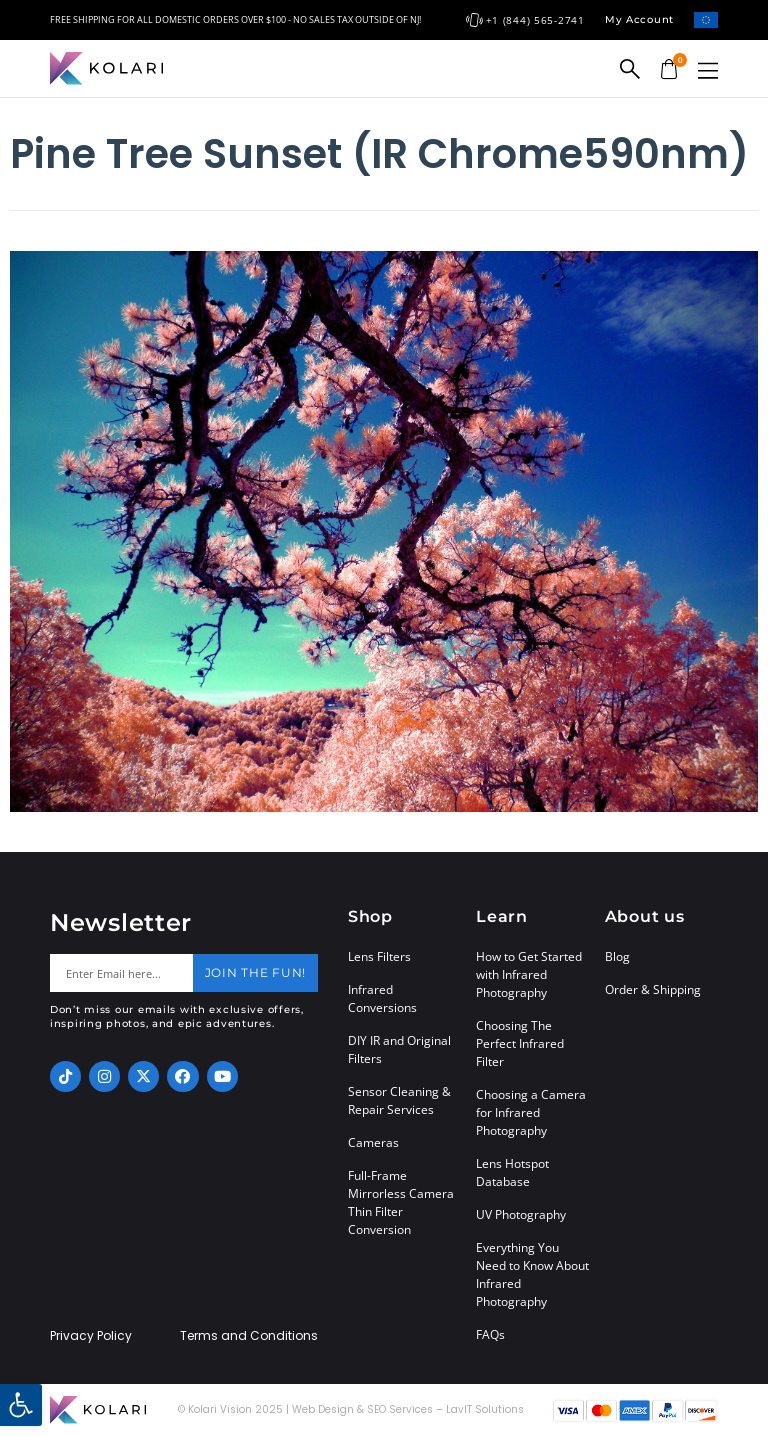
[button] (708, 70)
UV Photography (521, 1214)
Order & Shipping (653, 989)
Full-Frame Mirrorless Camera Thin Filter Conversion (401, 1202)
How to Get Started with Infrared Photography (529, 974)
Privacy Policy (91, 1336)
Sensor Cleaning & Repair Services (399, 1100)
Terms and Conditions (249, 1336)
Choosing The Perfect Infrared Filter (520, 1043)
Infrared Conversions (382, 998)
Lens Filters (379, 956)
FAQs (490, 1334)
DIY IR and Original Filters (399, 1049)
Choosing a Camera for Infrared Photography (531, 1112)
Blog (617, 956)
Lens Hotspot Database (512, 1172)
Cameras (373, 1142)
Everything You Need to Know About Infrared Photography (532, 1274)
